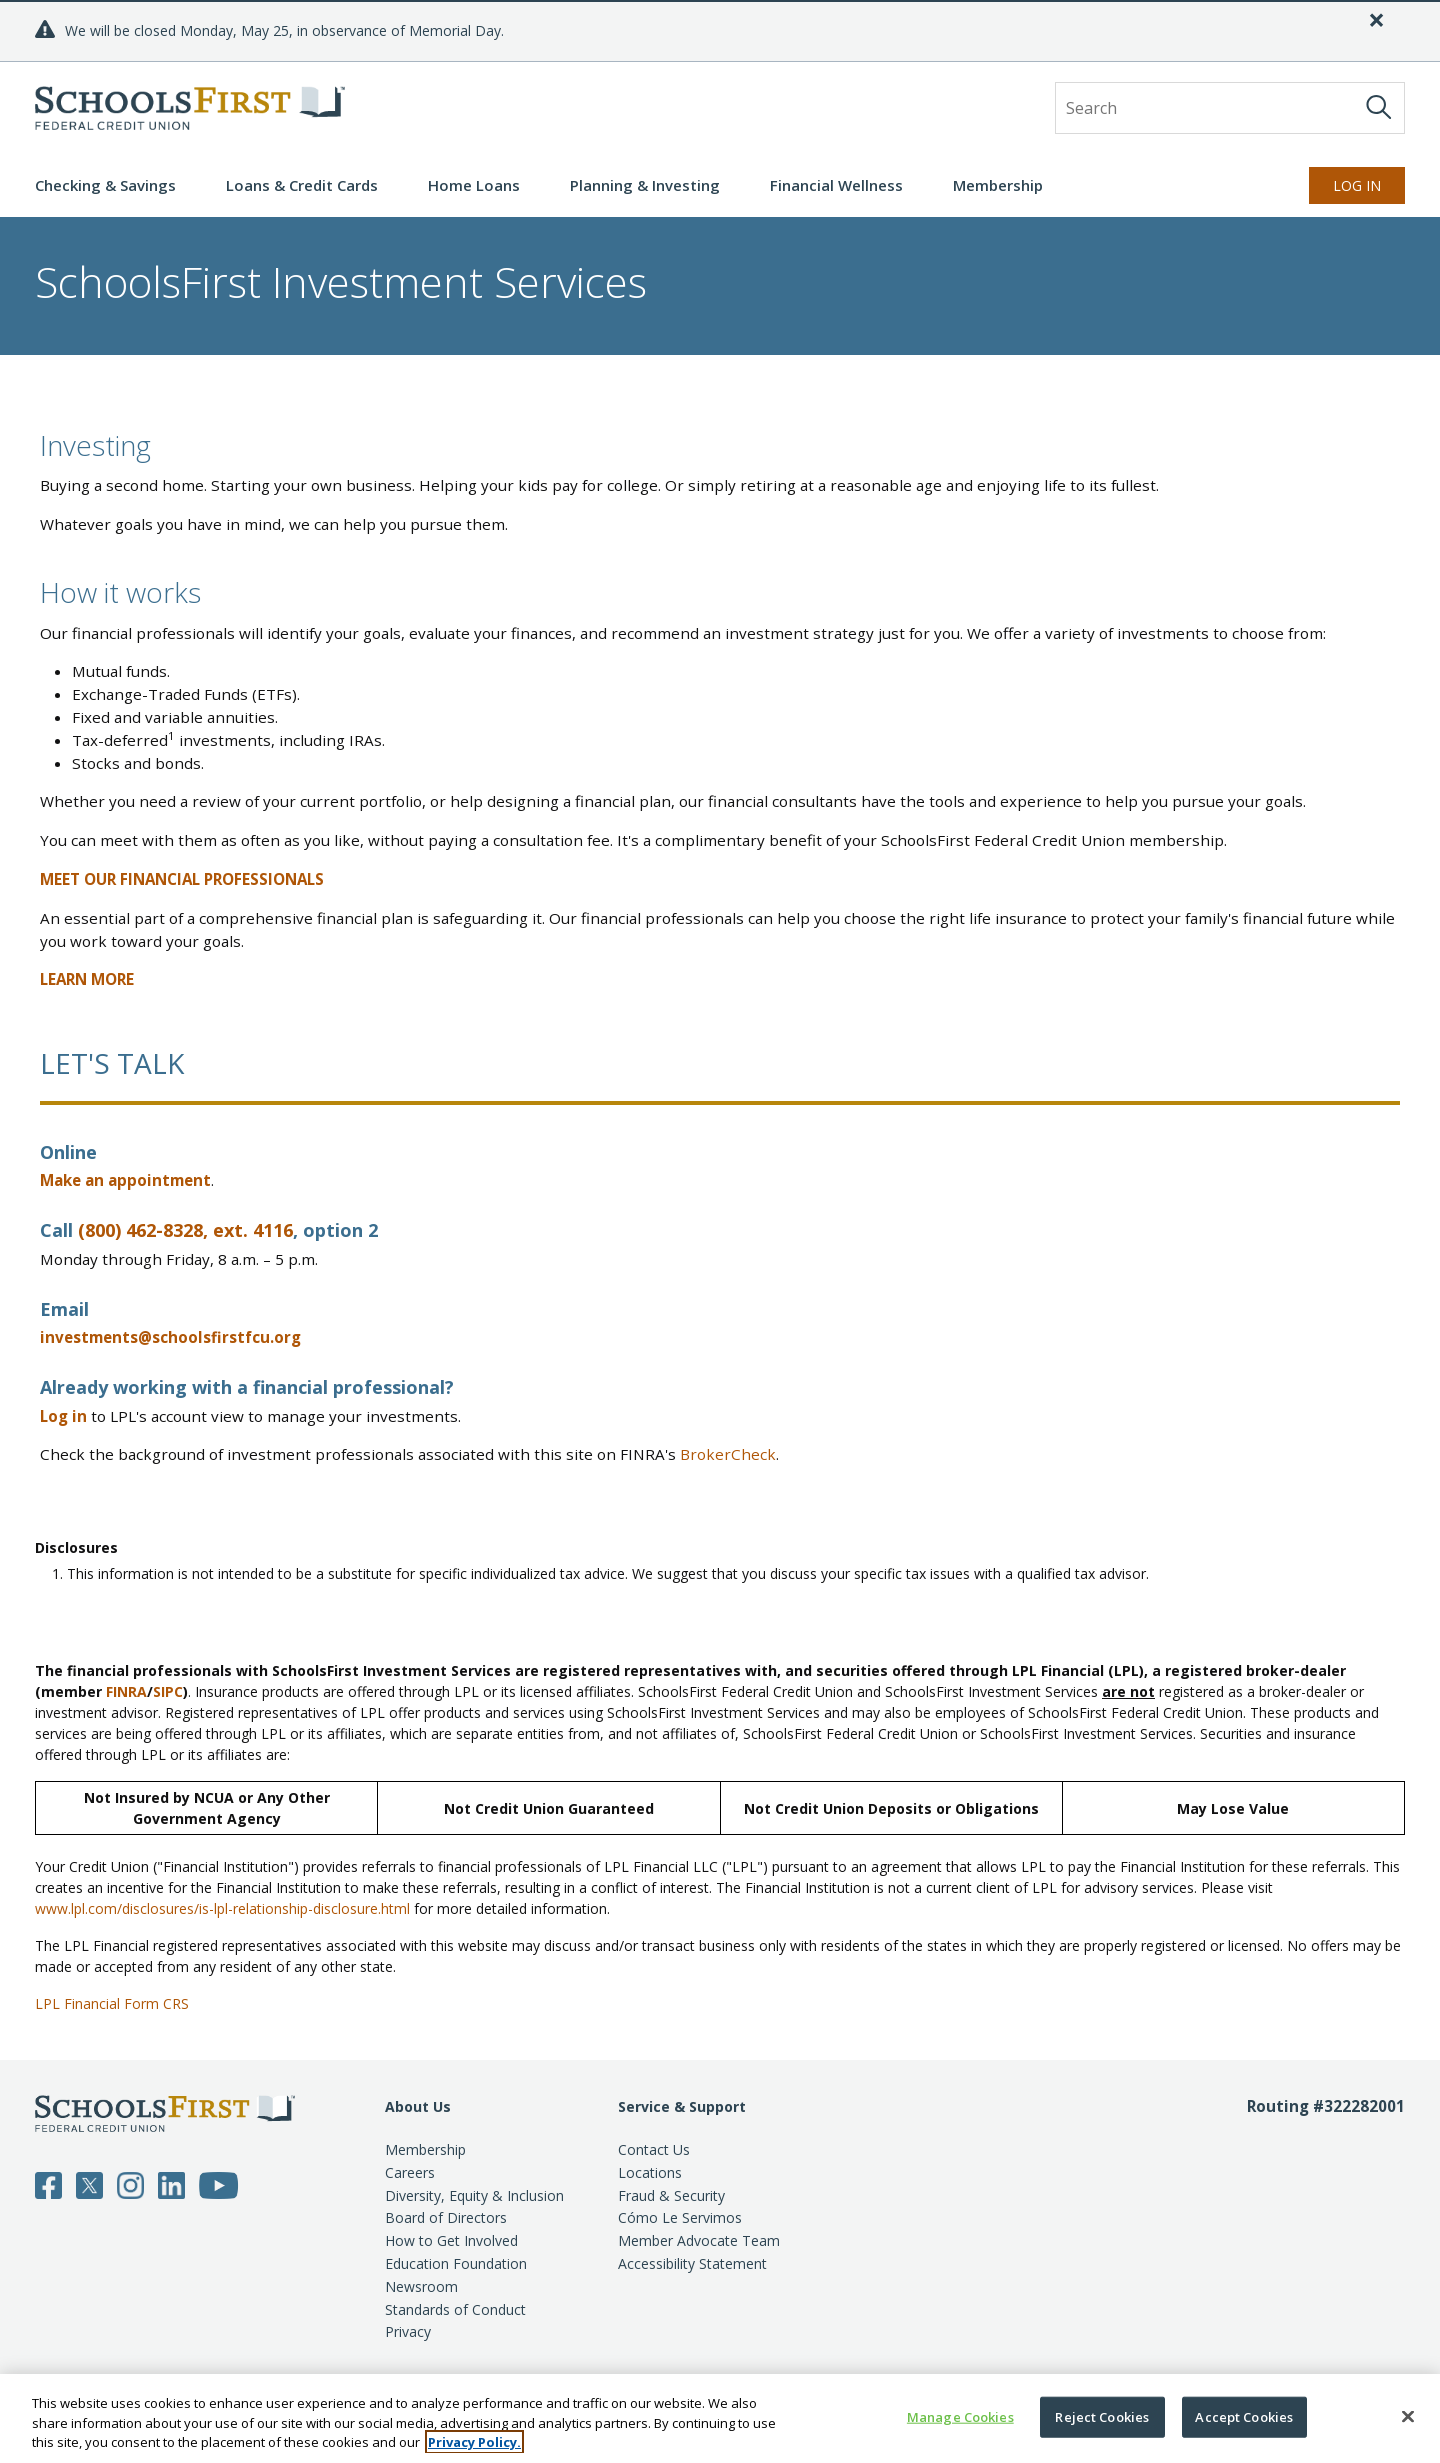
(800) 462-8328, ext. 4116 (185, 1230)
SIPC (168, 1691)
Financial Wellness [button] (836, 185)
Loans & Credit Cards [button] (302, 185)
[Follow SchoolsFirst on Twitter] (89, 2184)
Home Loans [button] (474, 185)
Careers (410, 2172)
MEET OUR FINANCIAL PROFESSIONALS (182, 879)
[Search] (1379, 107)
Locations (650, 2172)
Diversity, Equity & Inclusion (474, 2195)
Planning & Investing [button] (645, 185)
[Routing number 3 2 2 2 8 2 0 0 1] (1326, 2219)
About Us (418, 2106)
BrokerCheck (728, 1454)
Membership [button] (998, 185)
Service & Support (682, 2106)
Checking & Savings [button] (105, 185)
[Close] (1376, 20)
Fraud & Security (671, 2195)
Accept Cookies (1244, 2416)
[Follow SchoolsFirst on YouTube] (219, 2184)
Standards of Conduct (455, 2309)
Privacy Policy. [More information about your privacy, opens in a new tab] (474, 2442)
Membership (425, 2149)
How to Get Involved (451, 2240)
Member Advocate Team (699, 2240)
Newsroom (421, 2286)
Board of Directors (446, 2217)
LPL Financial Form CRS (112, 2003)
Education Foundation (456, 2263)
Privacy (408, 2331)
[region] (720, 2418)
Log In (1357, 185)
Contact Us (654, 2149)
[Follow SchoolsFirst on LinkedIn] (171, 2184)
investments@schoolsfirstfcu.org (170, 1337)
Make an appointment (125, 1180)
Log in (63, 1416)
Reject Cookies (1102, 2416)
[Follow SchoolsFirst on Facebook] (48, 2184)
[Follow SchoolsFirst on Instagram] (130, 2184)
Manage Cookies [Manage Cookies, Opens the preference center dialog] (960, 2416)
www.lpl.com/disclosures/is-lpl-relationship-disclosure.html (222, 1908)
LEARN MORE (87, 979)
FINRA (126, 1691)
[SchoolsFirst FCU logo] (190, 108)
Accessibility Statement (692, 2263)
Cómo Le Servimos (680, 2217)
